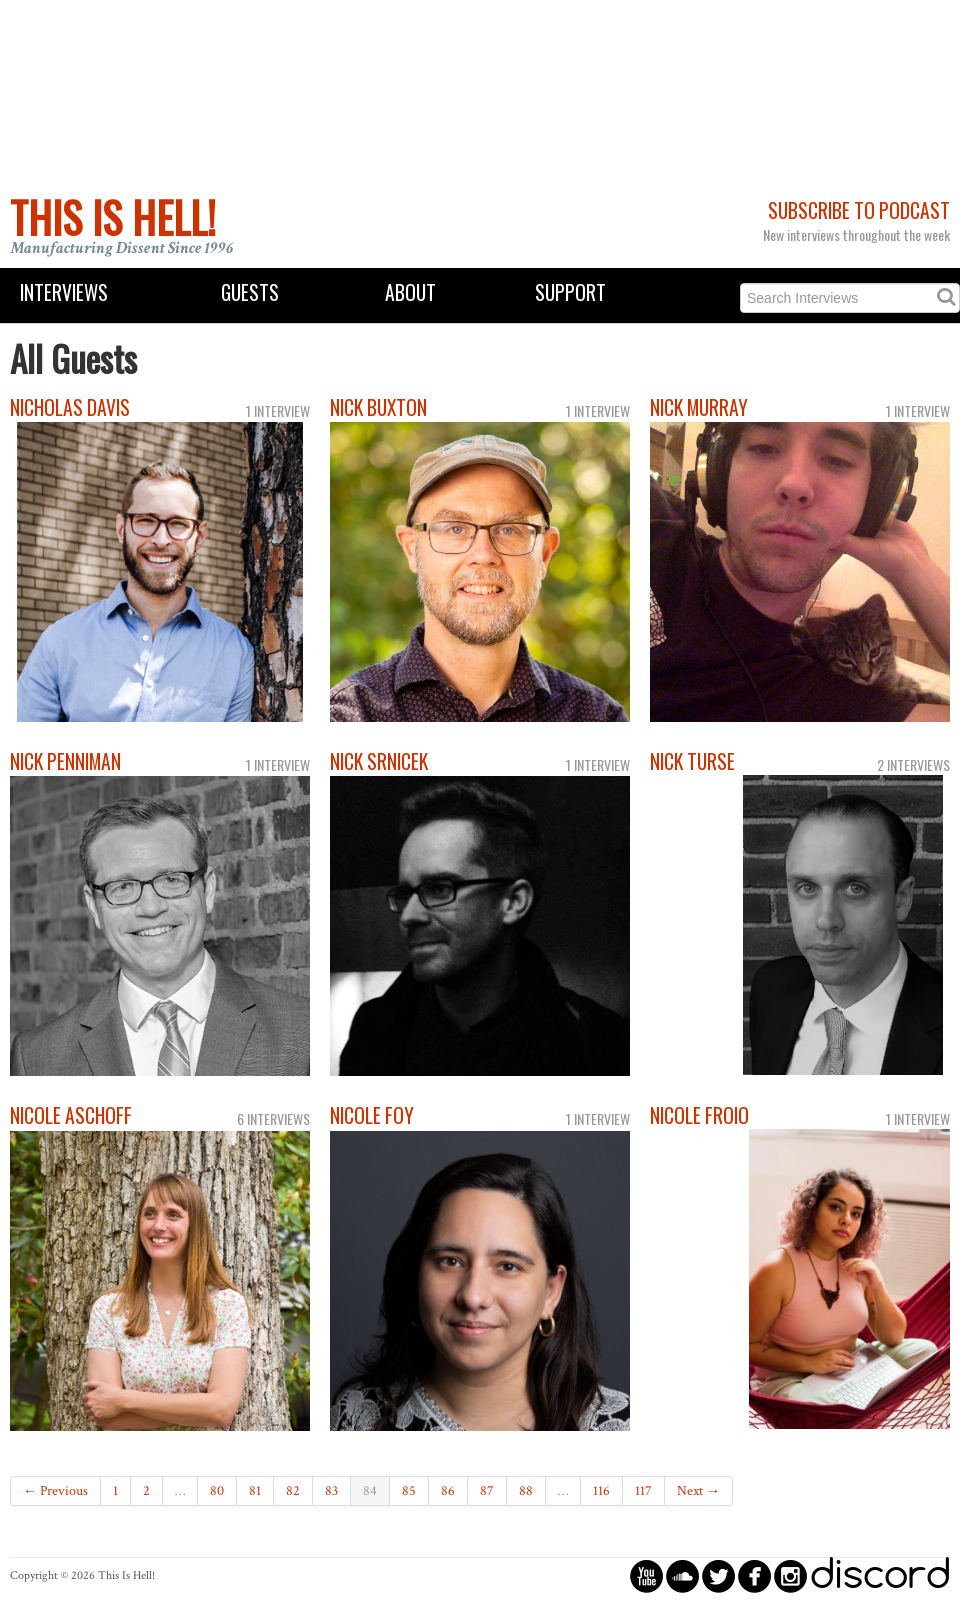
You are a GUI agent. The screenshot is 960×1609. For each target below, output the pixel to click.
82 (293, 1491)
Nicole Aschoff (71, 1115)
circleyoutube (646, 1575)
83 (331, 1491)
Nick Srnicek (379, 761)
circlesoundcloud (682, 1575)
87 (487, 1491)
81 (255, 1491)
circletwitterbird (718, 1575)
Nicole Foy (372, 1115)
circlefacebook (754, 1575)
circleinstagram (790, 1575)
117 (643, 1491)
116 (601, 1491)
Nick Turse (692, 761)
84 (370, 1491)
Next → (698, 1491)
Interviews (64, 292)
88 (526, 1491)
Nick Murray (699, 407)
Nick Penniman (65, 761)
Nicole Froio (699, 1115)
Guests (250, 292)
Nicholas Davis (70, 407)
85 (409, 1491)
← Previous (55, 1491)
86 (448, 1491)
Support (570, 292)
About (410, 292)
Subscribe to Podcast (859, 210)
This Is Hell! (113, 217)
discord (880, 1575)
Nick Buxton (378, 407)
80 (217, 1491)
